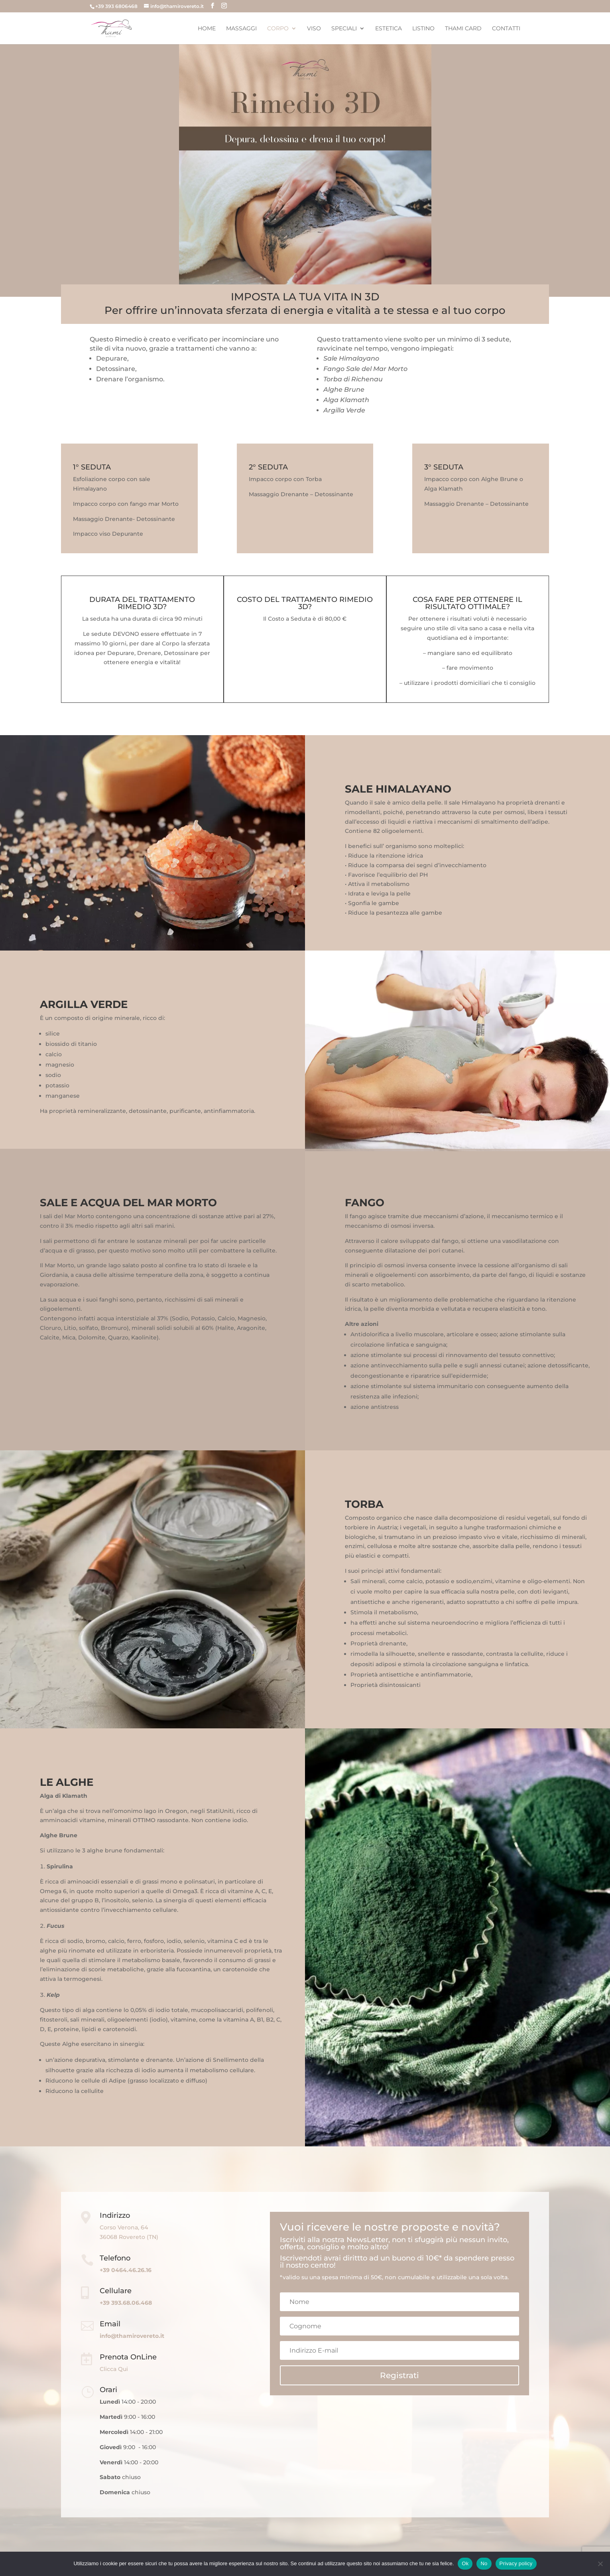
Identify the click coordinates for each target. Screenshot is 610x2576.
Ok (465, 2563)
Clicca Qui (114, 2369)
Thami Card (463, 29)
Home (207, 29)
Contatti (506, 29)
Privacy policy (516, 2563)
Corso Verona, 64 (124, 2227)
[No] (600, 2564)
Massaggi (241, 29)
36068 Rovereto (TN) (129, 2237)
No (483, 2563)
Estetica (388, 29)
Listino (423, 29)
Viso (314, 29)
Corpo (278, 29)
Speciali (344, 29)
